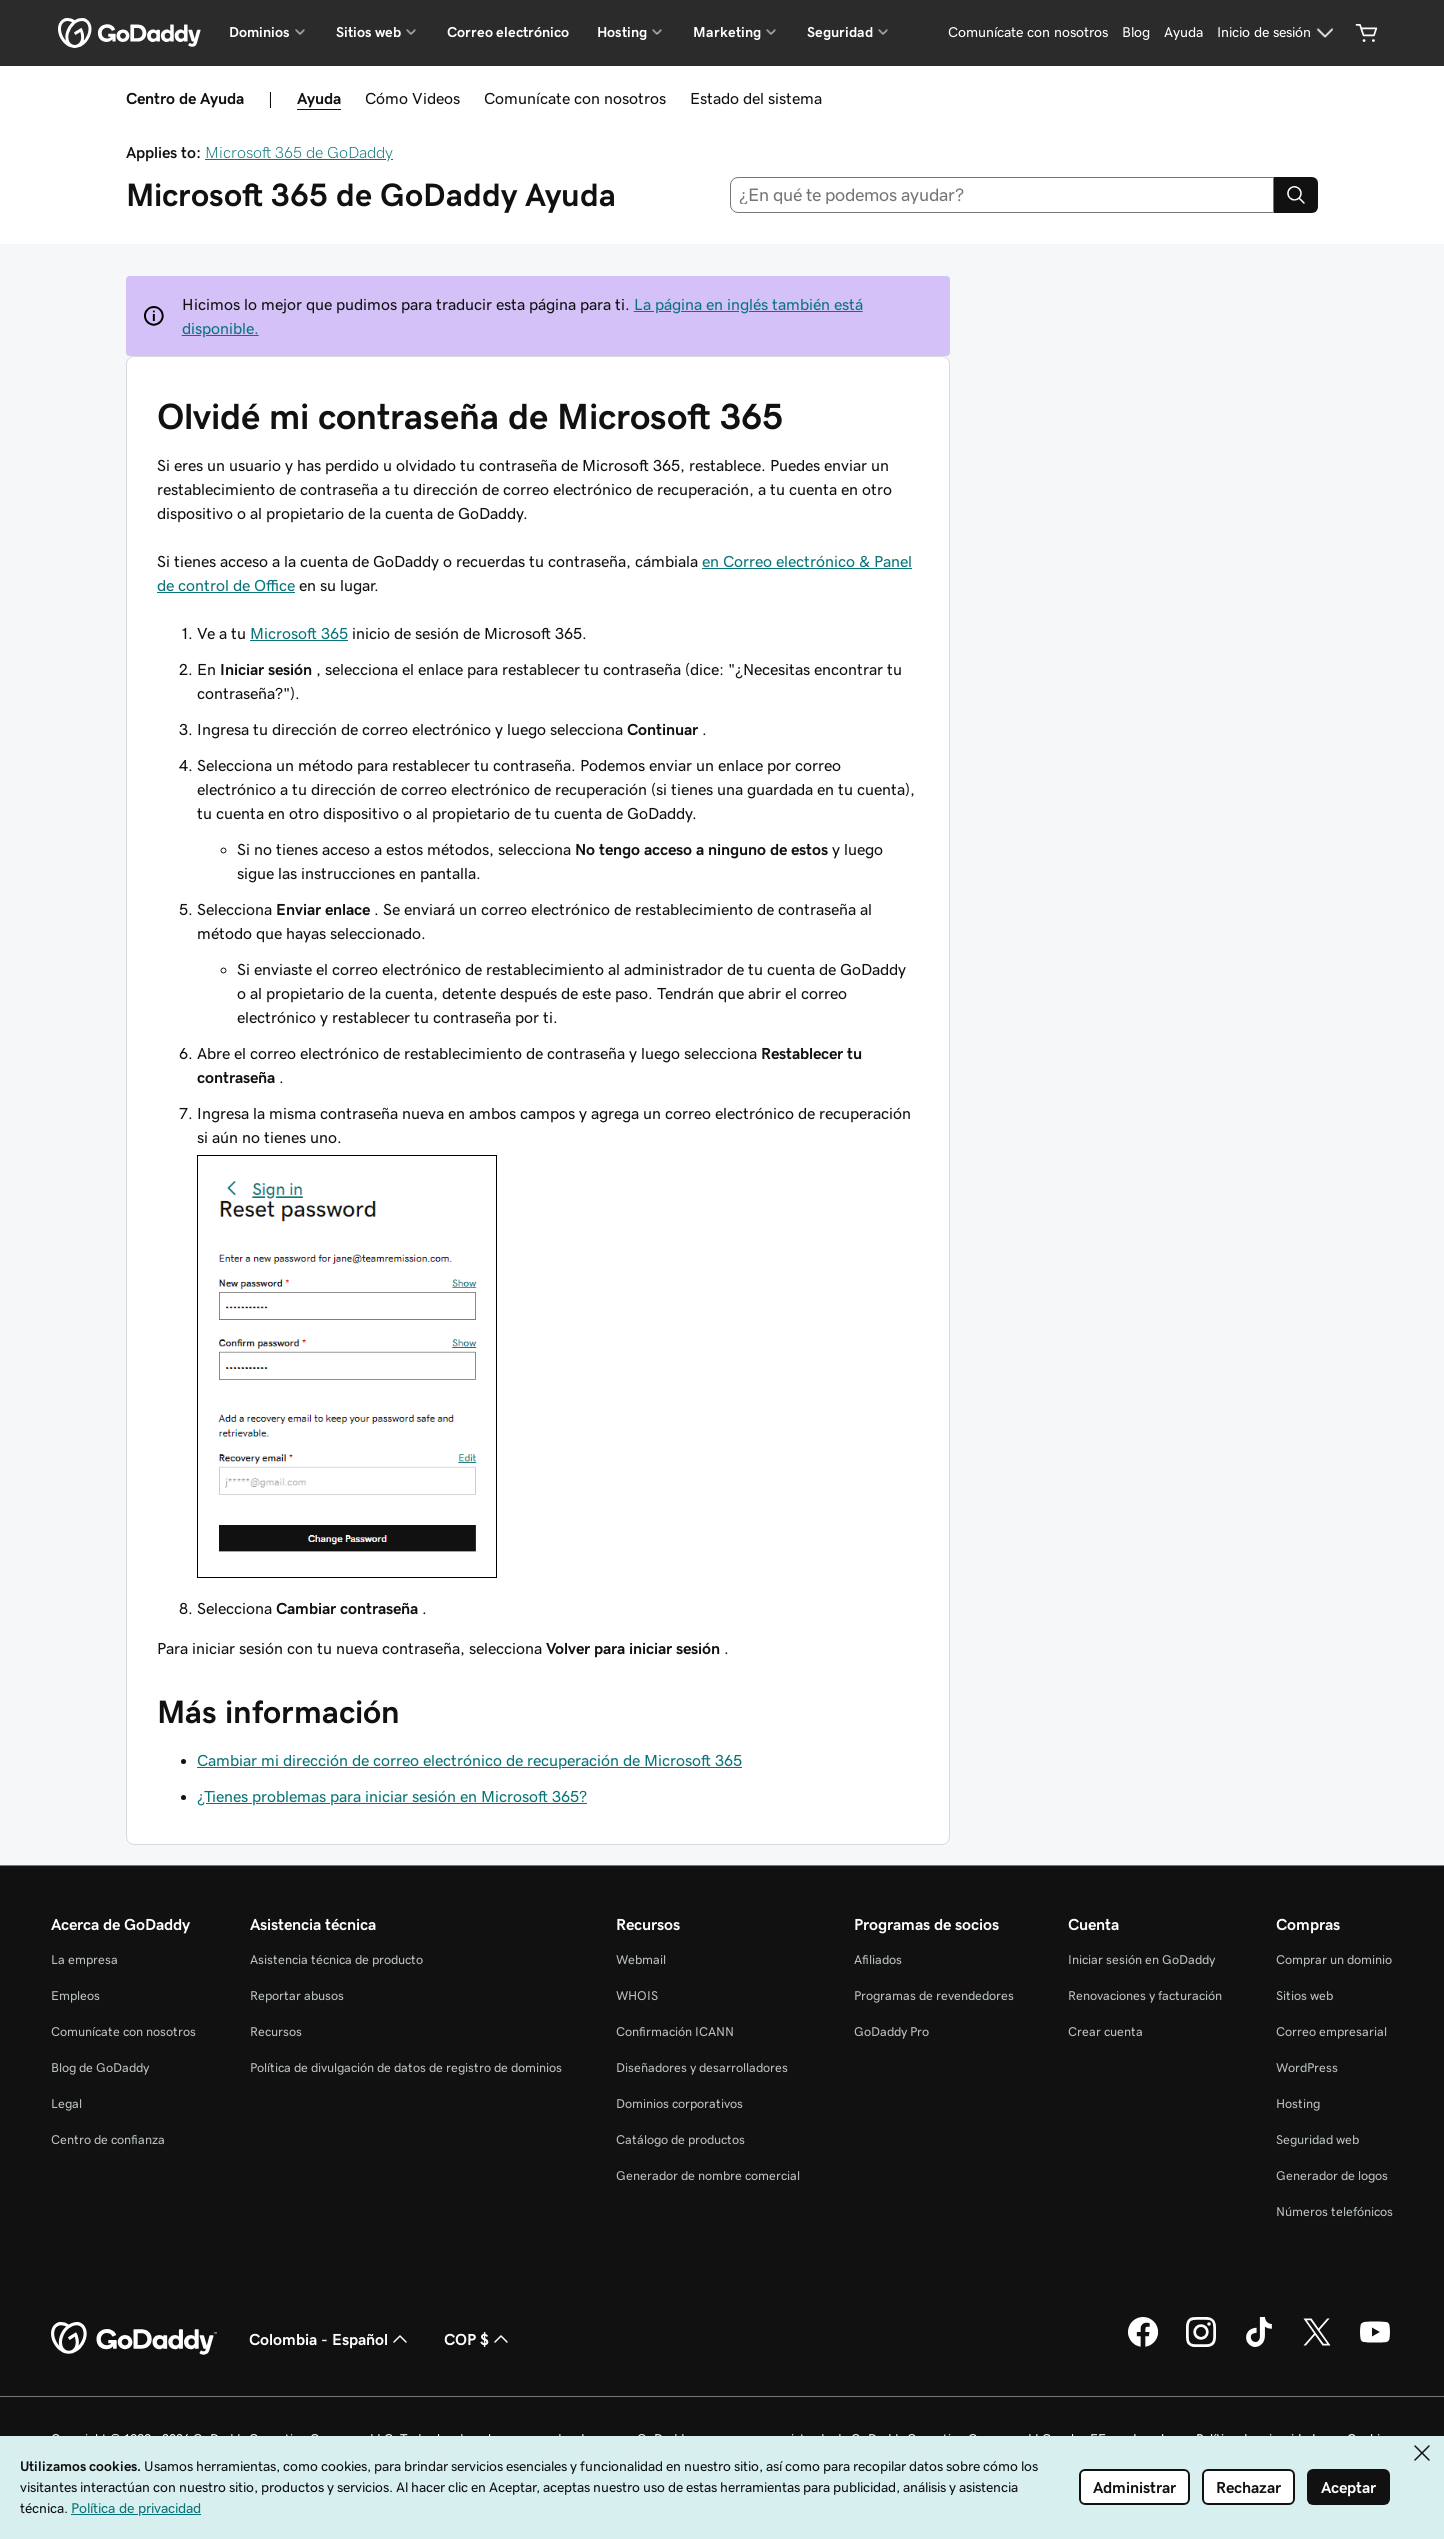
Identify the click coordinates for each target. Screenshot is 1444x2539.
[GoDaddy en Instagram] (1201, 2344)
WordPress (1307, 2067)
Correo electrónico (508, 32)
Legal (66, 2103)
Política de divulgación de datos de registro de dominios (406, 2067)
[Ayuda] (1183, 33)
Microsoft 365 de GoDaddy (299, 152)
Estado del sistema (756, 98)
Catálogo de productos (680, 2139)
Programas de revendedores (934, 1995)
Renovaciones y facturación (1145, 1995)
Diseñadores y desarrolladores (702, 2067)
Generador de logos (1332, 2175)
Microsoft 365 (299, 633)
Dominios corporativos (679, 2103)
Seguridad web (1317, 2139)
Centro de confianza (108, 2139)
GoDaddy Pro (891, 2031)
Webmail (641, 1959)
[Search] (1296, 195)
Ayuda (319, 98)
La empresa (84, 1959)
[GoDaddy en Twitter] (1317, 2344)
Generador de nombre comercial (708, 2175)
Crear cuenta (1105, 2031)
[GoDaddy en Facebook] (1143, 2344)
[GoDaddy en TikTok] (1259, 2344)
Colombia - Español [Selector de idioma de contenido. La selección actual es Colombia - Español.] (330, 2339)
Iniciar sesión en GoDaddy (1141, 1959)
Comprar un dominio (1334, 1959)
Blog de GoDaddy (100, 2067)
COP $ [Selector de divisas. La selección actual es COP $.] (478, 2339)
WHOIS (637, 1995)
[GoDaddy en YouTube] (1375, 2344)
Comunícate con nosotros (575, 98)
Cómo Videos (412, 98)
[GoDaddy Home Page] (134, 2339)
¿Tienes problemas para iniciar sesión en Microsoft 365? (392, 1796)
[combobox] (1002, 195)
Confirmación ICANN (675, 2031)
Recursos (276, 2031)
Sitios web (1304, 1995)
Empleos (75, 1995)
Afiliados (878, 1959)
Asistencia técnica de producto (336, 1959)
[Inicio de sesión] (1278, 33)
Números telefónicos (1334, 2211)
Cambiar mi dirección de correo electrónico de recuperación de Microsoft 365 (469, 1760)
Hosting (1298, 2103)
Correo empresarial (1331, 2031)
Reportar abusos (297, 1995)
